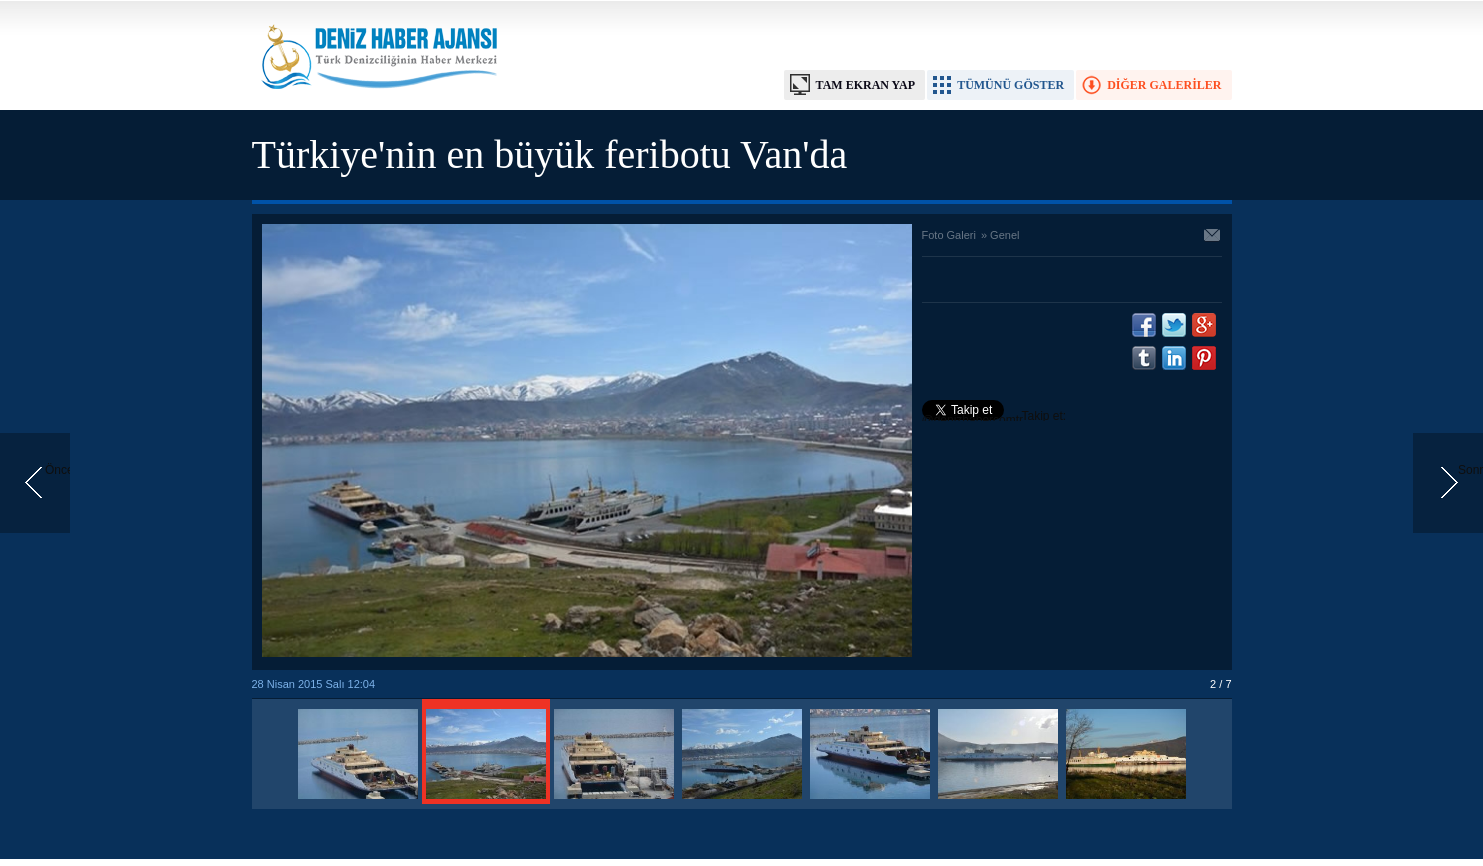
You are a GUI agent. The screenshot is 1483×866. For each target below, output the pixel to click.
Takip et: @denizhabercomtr (994, 418)
